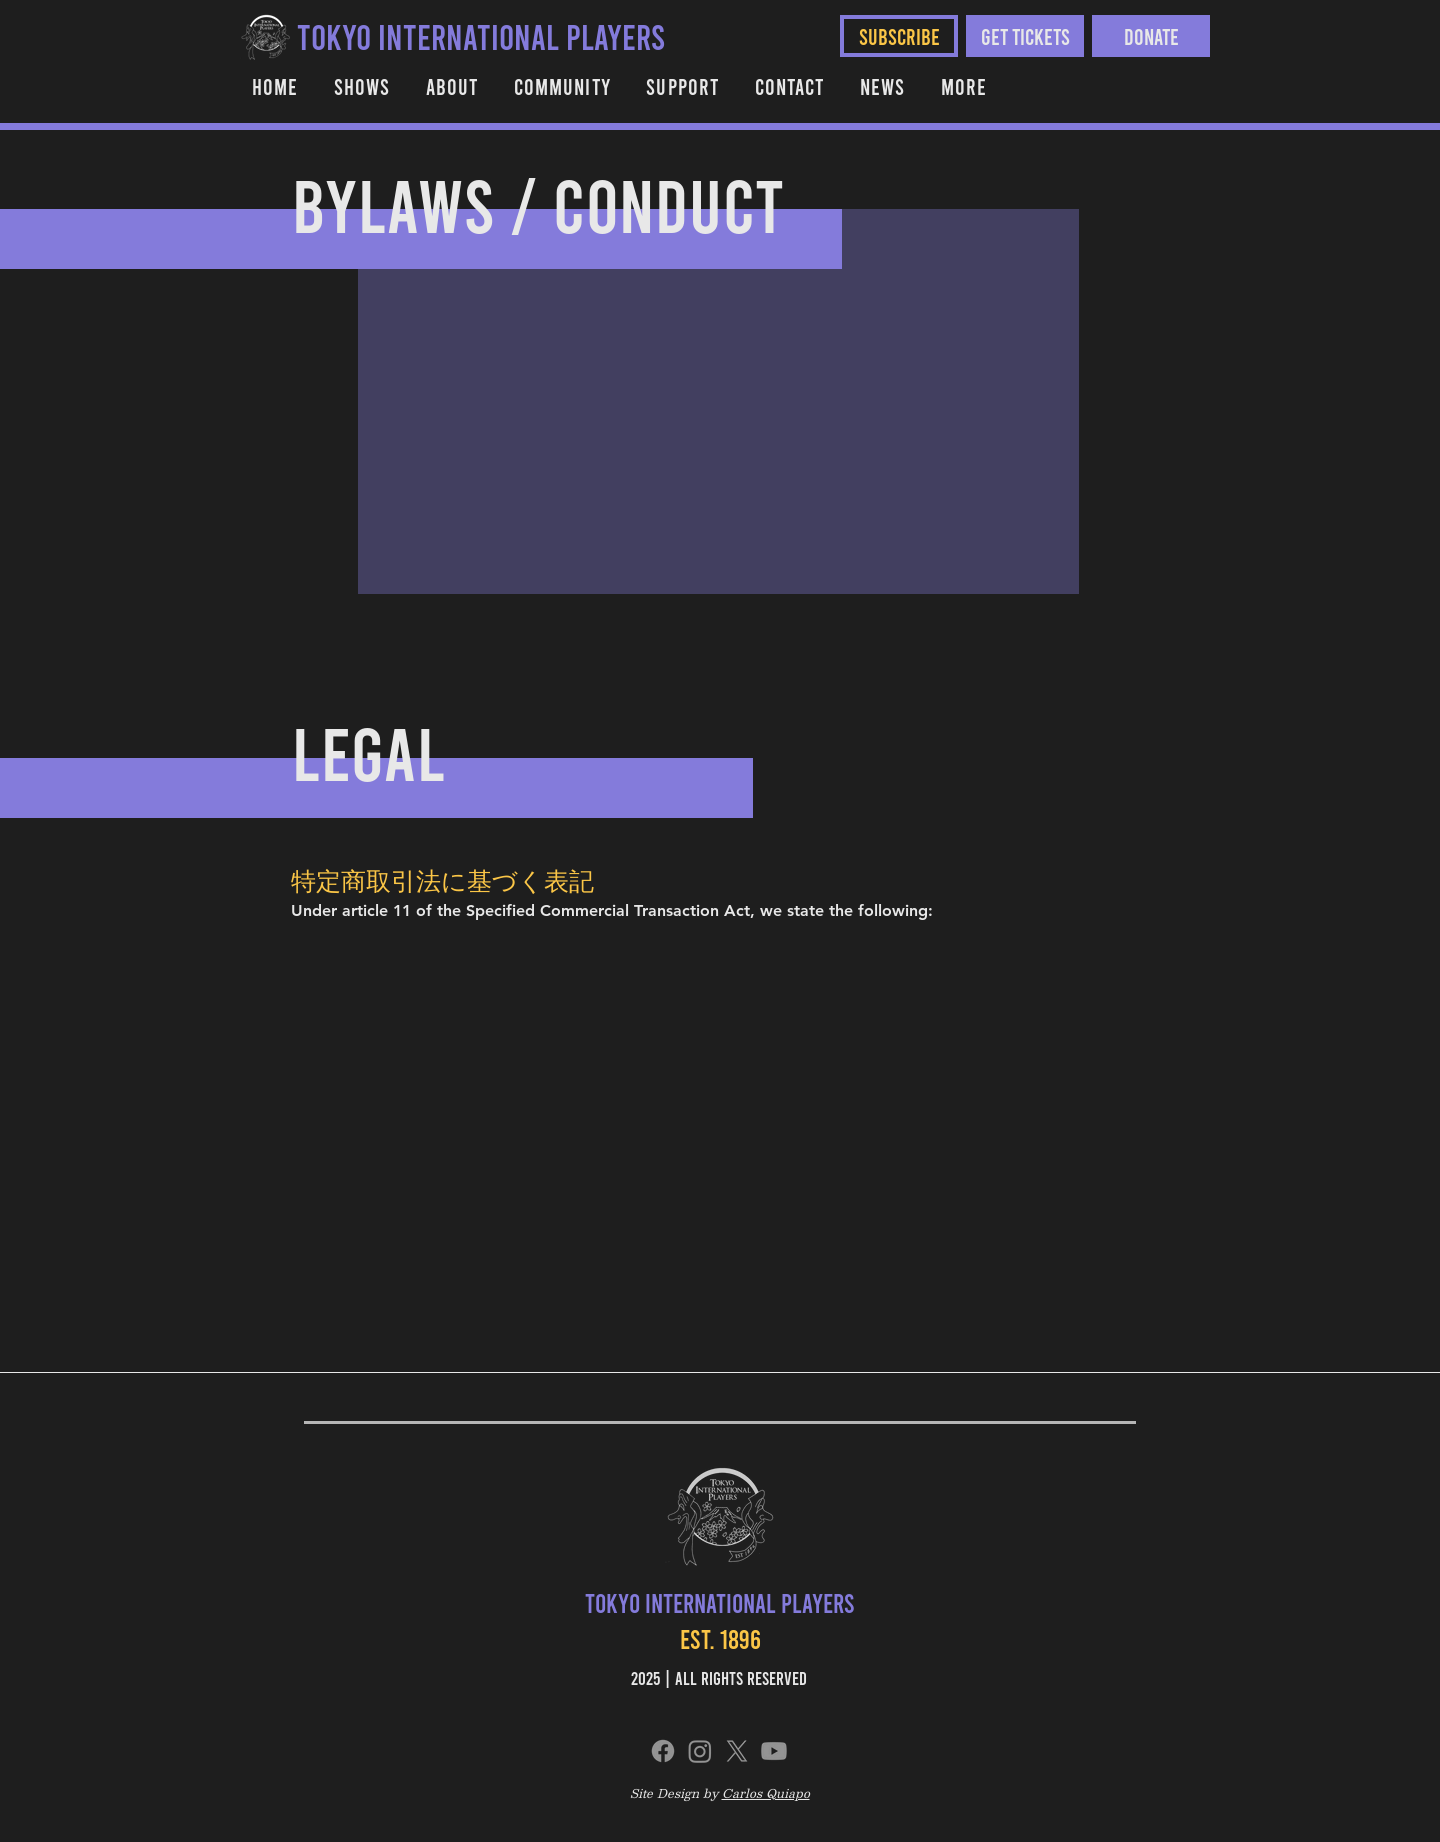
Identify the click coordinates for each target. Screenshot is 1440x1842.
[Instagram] (700, 1751)
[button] (562, 86)
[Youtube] (774, 1751)
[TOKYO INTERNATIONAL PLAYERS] (481, 36)
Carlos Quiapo (766, 1793)
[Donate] (1151, 36)
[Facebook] (663, 1751)
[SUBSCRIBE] (899, 36)
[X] (737, 1751)
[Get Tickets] (1025, 36)
